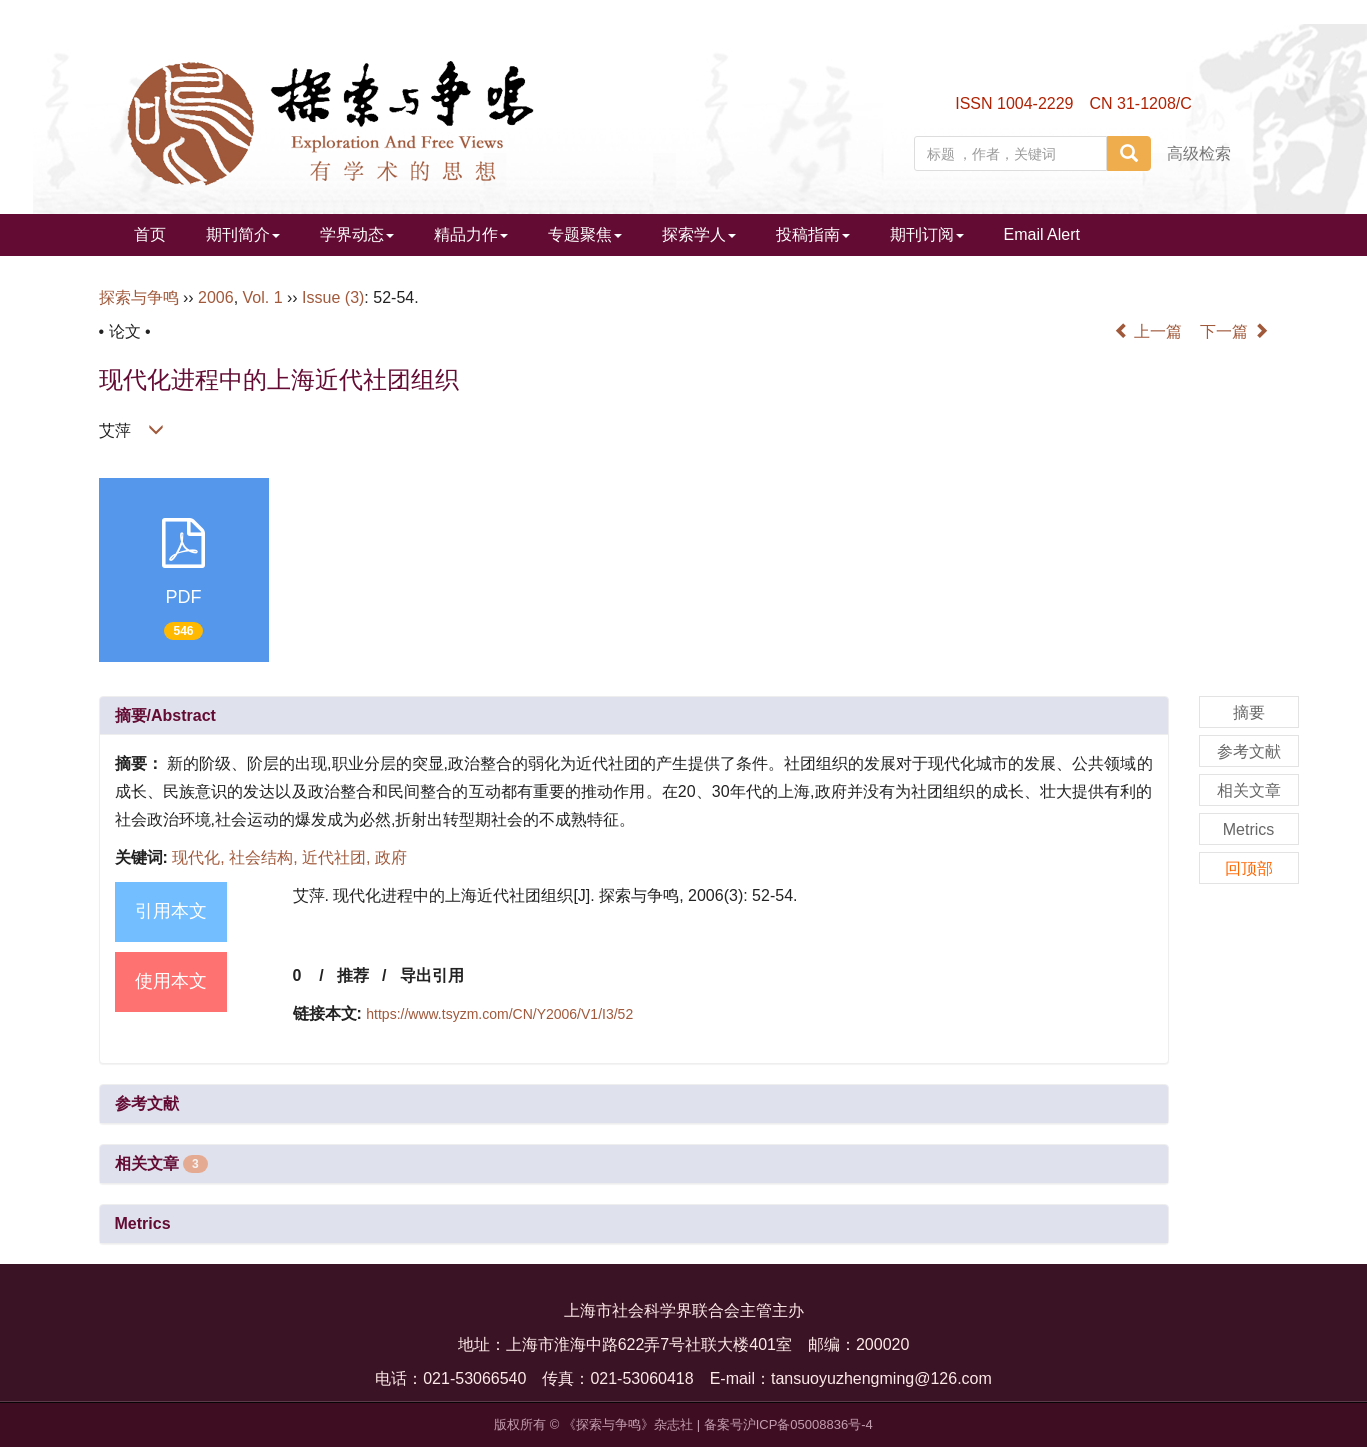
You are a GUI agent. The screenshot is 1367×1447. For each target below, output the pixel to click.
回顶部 (1249, 868)
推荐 (353, 975)
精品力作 (471, 234)
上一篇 (1148, 331)
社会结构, (265, 857)
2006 (216, 297)
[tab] (634, 716)
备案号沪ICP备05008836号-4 (788, 1424)
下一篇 (1234, 331)
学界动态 (357, 234)
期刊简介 (243, 234)
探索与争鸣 (139, 297)
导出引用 (432, 975)
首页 (150, 234)
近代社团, (338, 857)
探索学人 (699, 234)
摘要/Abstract (165, 715)
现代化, (200, 857)
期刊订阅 (927, 234)
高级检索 (1199, 153)
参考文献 (147, 1103)
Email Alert (1042, 234)
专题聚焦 (585, 234)
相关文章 (161, 1163)
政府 (391, 857)
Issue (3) (333, 297)
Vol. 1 (263, 297)
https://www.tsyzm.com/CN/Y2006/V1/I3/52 (499, 1014)
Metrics (143, 1223)
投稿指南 (813, 234)
